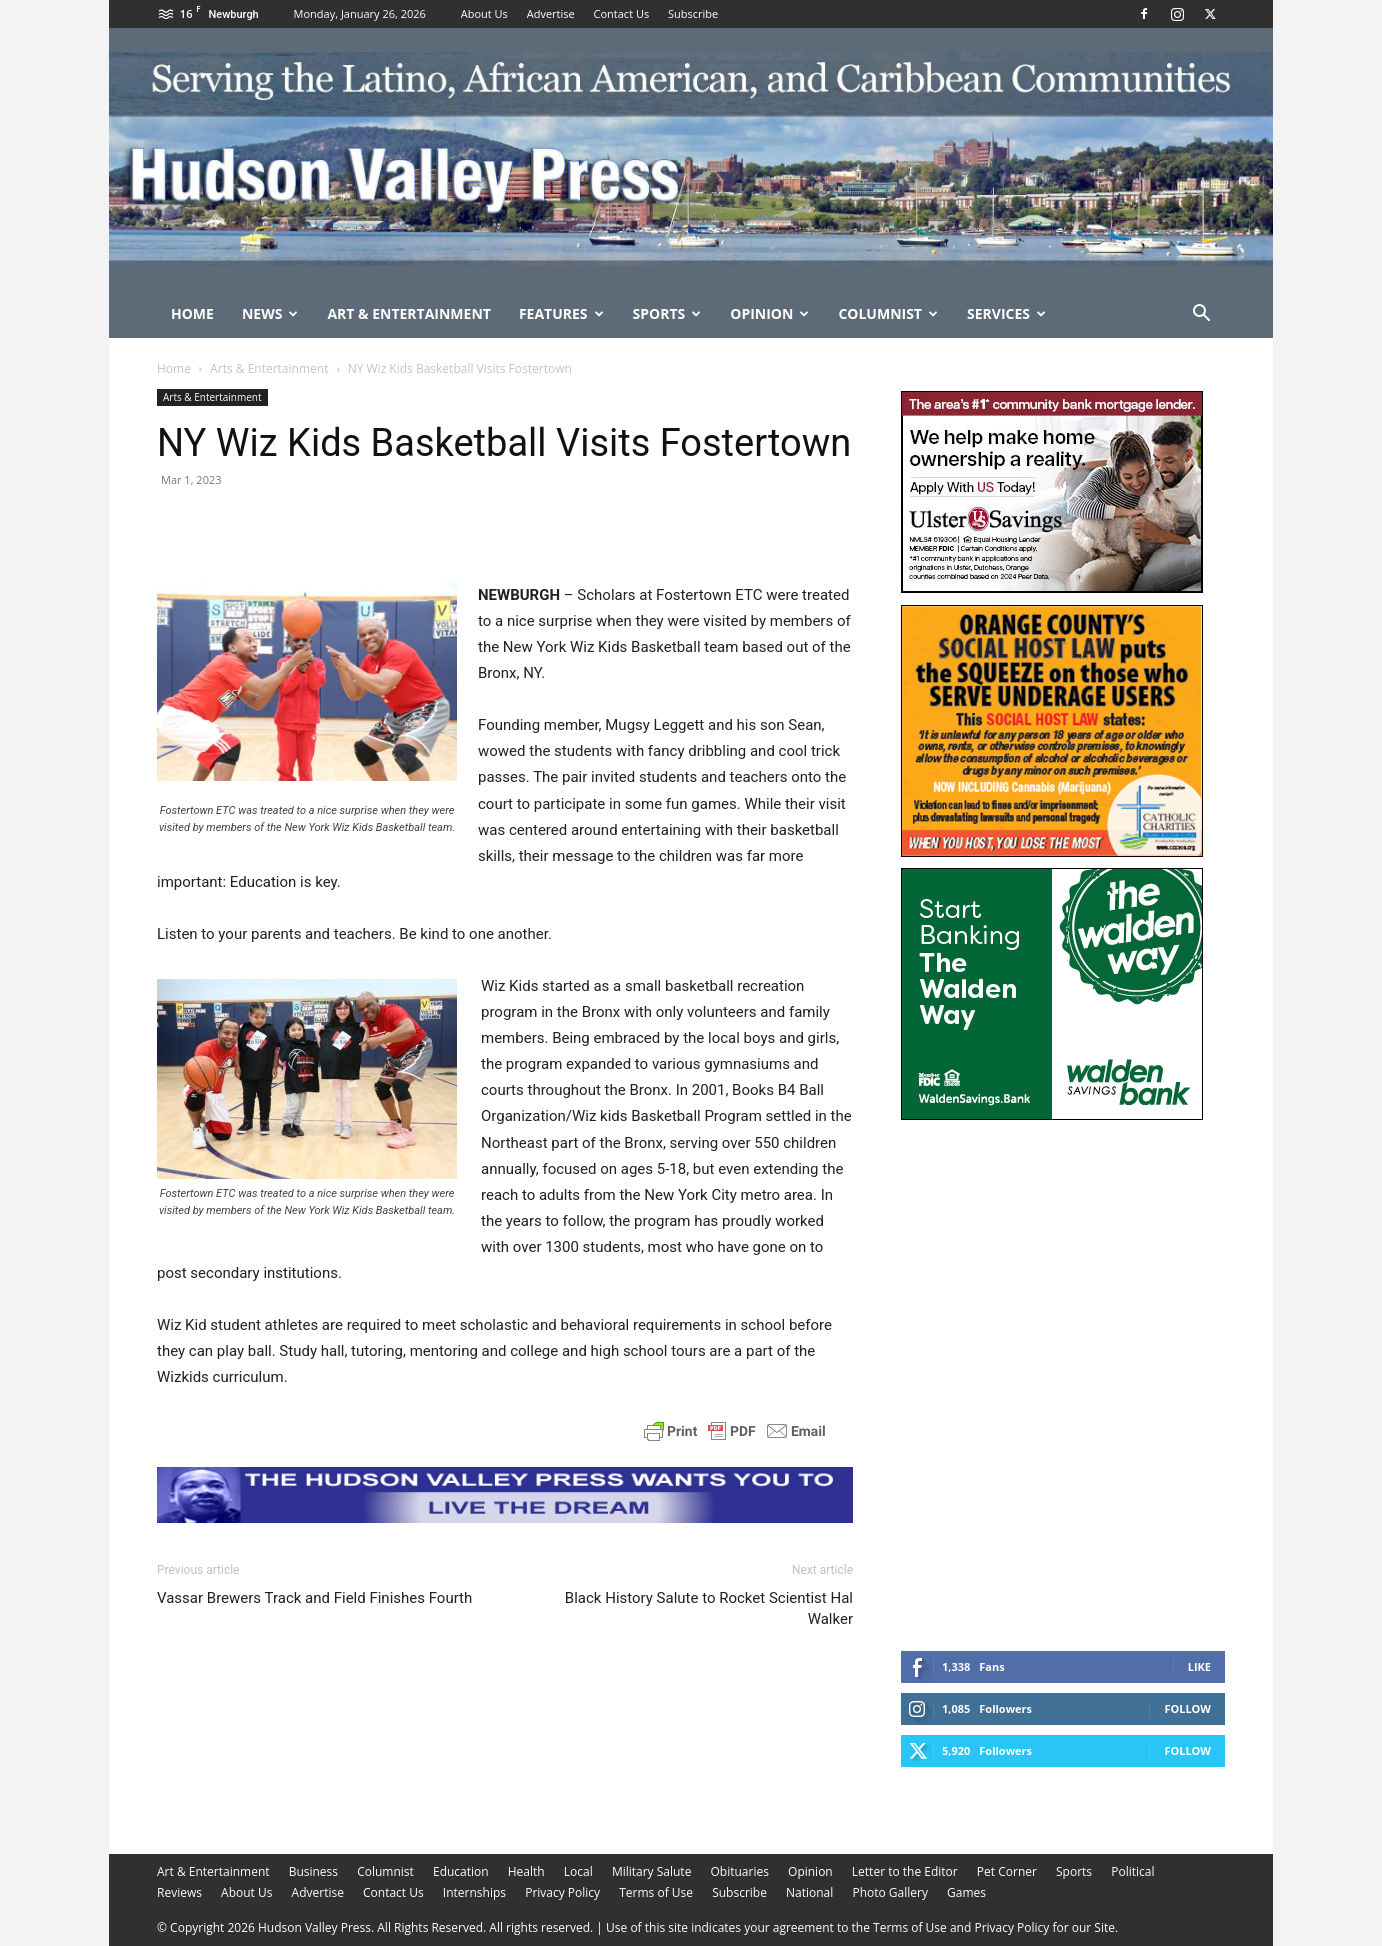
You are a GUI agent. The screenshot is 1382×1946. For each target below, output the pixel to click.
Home (192, 313)
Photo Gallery (890, 1892)
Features (561, 313)
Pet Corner (1007, 1871)
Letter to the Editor (905, 1871)
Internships (474, 1892)
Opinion (769, 313)
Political (1132, 1871)
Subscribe (693, 13)
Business (313, 1871)
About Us (484, 13)
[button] (1201, 315)
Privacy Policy (562, 1892)
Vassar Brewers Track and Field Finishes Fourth (314, 1598)
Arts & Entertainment (269, 368)
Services (1006, 313)
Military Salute (652, 1871)
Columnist (888, 313)
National (809, 1892)
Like (1199, 1666)
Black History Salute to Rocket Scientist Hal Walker (709, 1608)
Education (461, 1871)
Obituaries (740, 1871)
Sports (667, 313)
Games (966, 1892)
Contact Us (622, 13)
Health (526, 1871)
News (270, 313)
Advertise (551, 13)
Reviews (179, 1892)
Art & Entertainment (409, 313)
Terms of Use (656, 1892)
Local (578, 1871)
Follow (1187, 1708)
